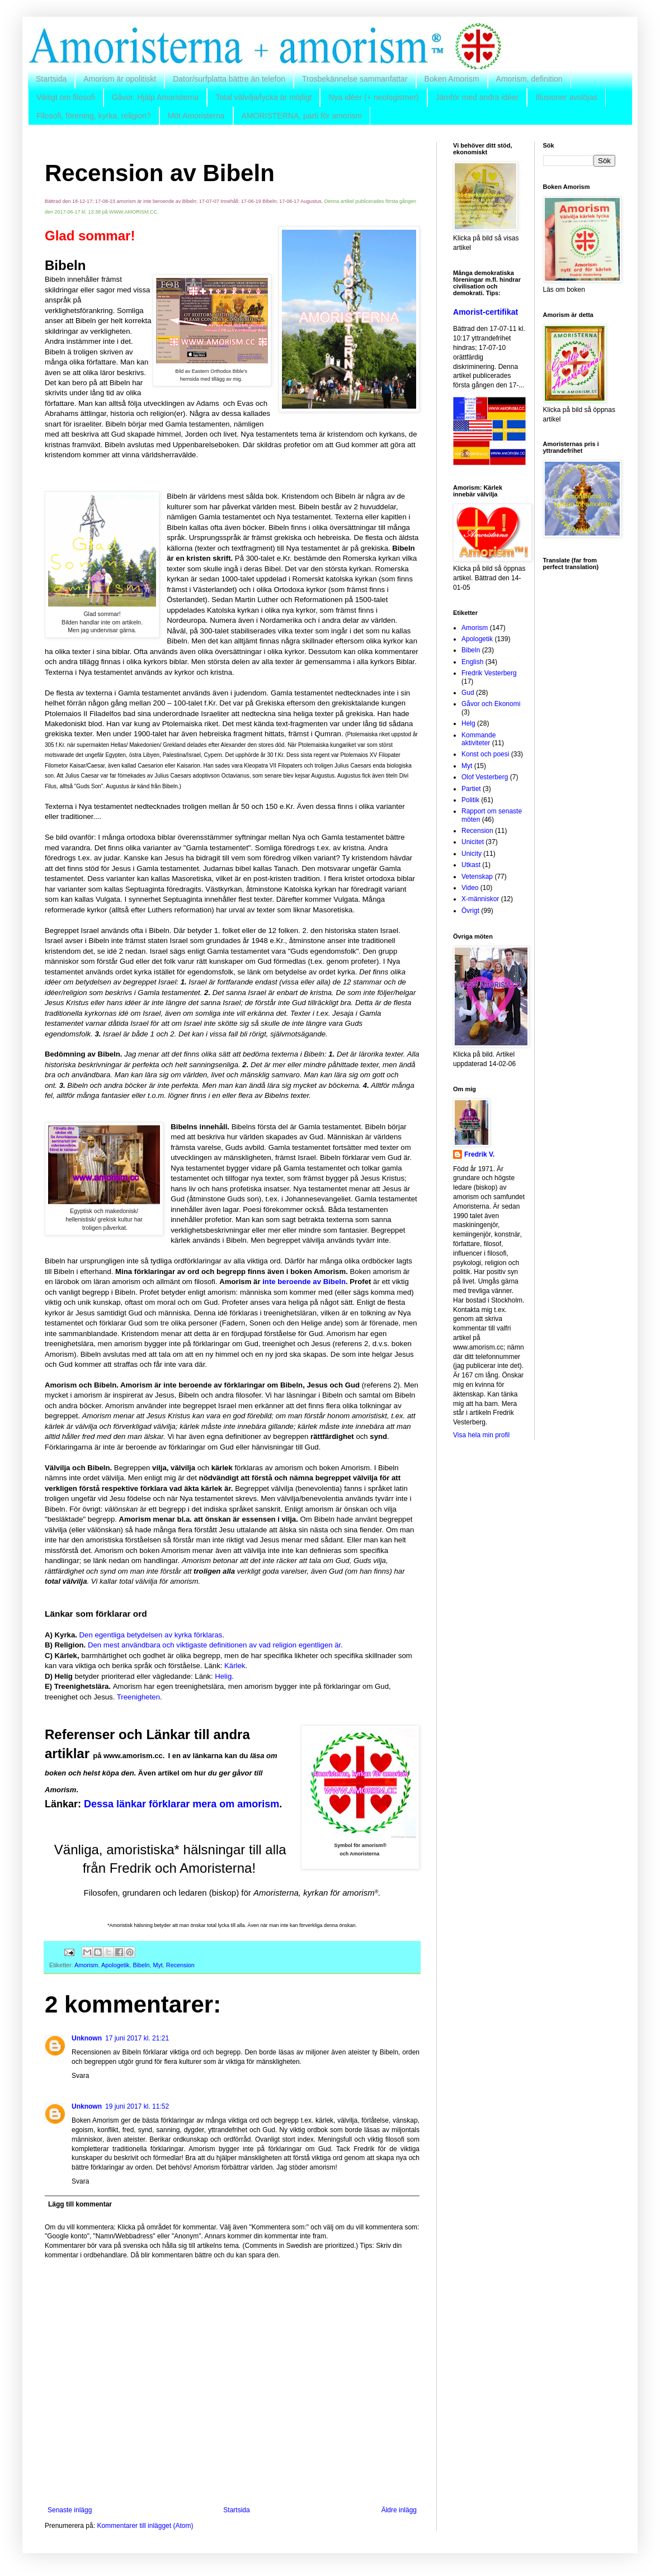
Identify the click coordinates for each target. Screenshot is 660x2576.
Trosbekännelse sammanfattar (355, 78)
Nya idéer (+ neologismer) (373, 97)
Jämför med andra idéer (477, 97)
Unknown (87, 2038)
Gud (467, 693)
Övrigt (470, 911)
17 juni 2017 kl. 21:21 (137, 2038)
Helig (223, 1676)
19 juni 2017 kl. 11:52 (137, 2106)
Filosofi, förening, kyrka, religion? (93, 115)
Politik (470, 800)
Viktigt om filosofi (65, 97)
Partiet (471, 789)
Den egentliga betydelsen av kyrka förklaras (151, 1635)
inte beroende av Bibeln (304, 1281)
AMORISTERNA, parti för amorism (302, 115)
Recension (180, 1965)
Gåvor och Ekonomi (490, 704)
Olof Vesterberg (484, 777)
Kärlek (234, 1665)
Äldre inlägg (399, 2510)
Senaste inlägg (70, 2510)
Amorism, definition (529, 78)
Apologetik (115, 1965)
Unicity (471, 854)
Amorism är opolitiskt (119, 78)
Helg (468, 723)
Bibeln (141, 1965)
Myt (157, 1965)
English (472, 662)
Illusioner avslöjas (566, 97)
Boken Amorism (452, 78)
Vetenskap (477, 876)
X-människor (480, 899)
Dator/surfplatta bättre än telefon (229, 78)
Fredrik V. (479, 1154)
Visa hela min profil (481, 1435)
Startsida (51, 78)
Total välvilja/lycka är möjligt (263, 97)
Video (469, 888)
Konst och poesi (485, 754)
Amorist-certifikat (485, 311)
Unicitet (472, 842)
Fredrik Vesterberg (489, 673)
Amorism (86, 1965)
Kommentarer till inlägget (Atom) (145, 2526)
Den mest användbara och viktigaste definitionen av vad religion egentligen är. (215, 1645)
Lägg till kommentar (80, 2204)
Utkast (470, 865)
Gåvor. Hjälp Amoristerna (155, 97)
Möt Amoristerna (196, 115)
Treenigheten (138, 1697)
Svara (80, 2076)
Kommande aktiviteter (478, 739)
